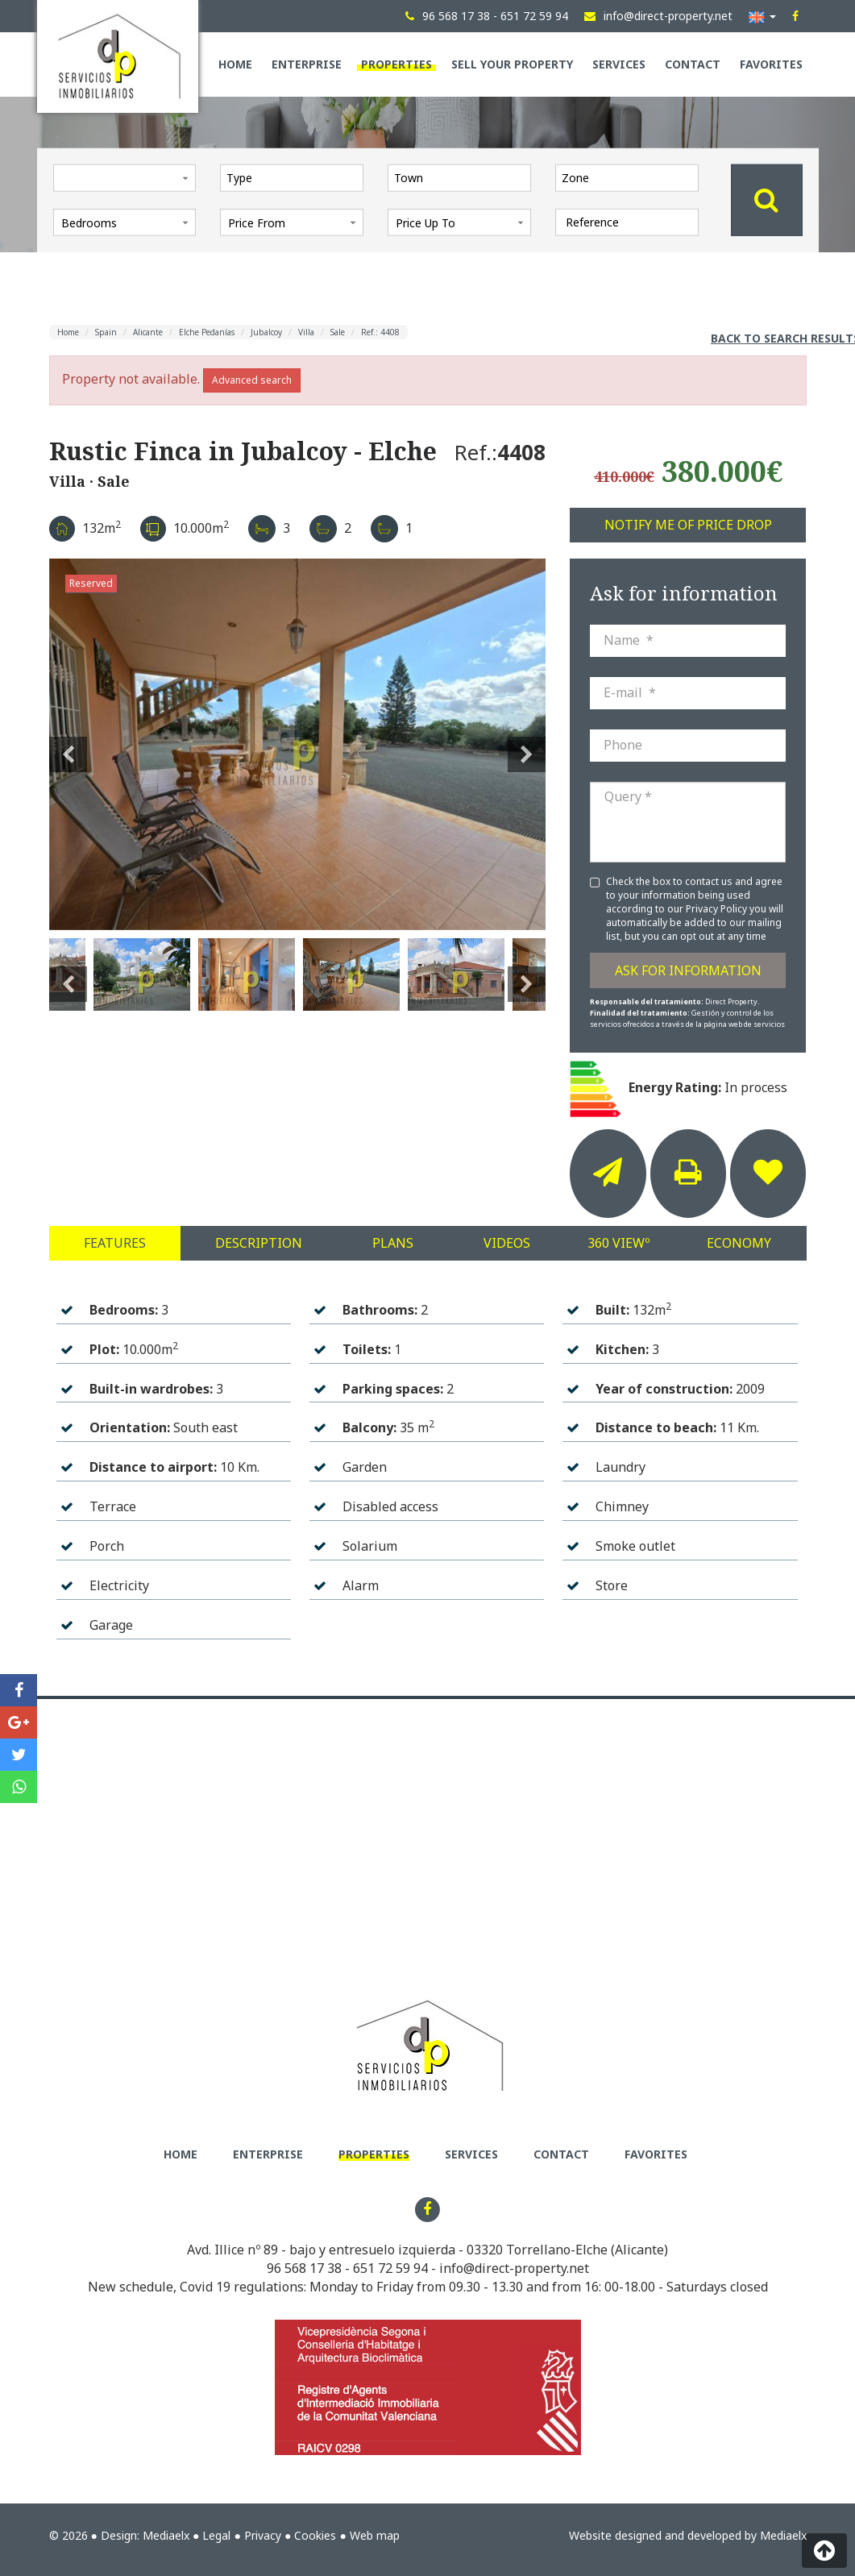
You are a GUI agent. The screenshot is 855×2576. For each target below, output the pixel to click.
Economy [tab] (739, 1243)
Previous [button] (68, 745)
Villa (306, 332)
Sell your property (512, 64)
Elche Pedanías (207, 332)
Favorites (771, 64)
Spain (106, 332)
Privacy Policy (717, 909)
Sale (337, 332)
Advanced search (252, 380)
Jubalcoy (266, 332)
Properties (396, 64)
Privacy (262, 2535)
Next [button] (527, 745)
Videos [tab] (507, 1243)
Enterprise (307, 64)
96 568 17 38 (304, 2268)
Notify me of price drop (688, 525)
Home (235, 64)
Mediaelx (166, 2535)
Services (618, 64)
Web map (375, 2535)
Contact (692, 64)
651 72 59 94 (390, 2268)
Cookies (315, 2535)
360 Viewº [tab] (618, 1243)
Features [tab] (115, 1243)
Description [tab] (258, 1243)
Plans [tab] (392, 1243)
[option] (297, 744)
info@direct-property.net (514, 2268)
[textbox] (296, 177)
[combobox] (291, 177)
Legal (216, 2535)
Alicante (148, 332)
